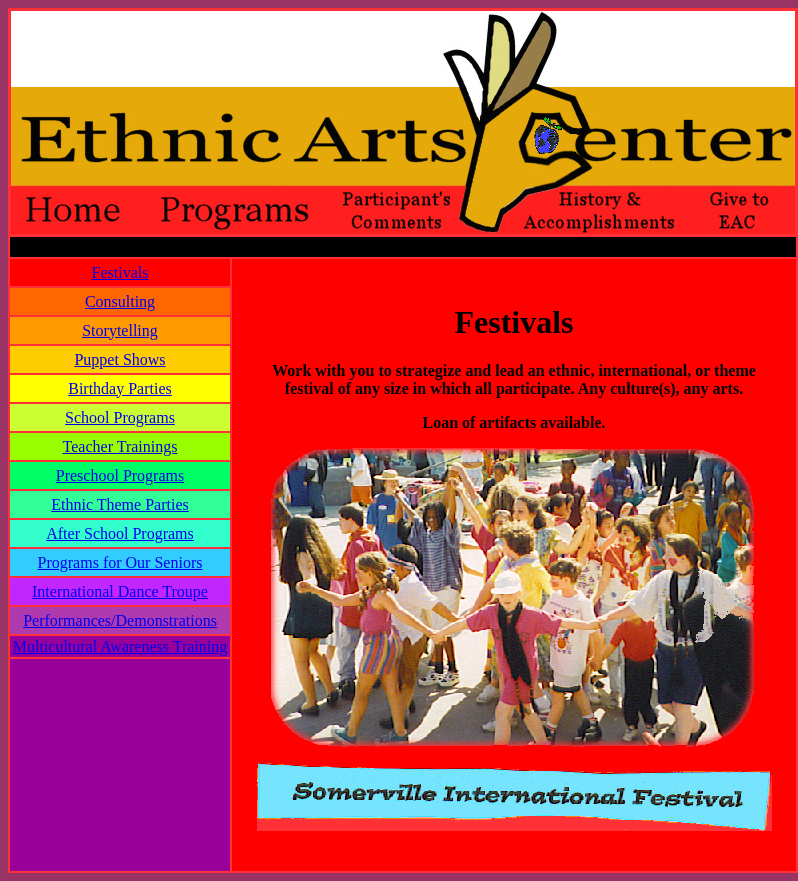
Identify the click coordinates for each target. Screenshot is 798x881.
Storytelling (120, 330)
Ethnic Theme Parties (119, 504)
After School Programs (120, 533)
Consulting (120, 301)
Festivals (120, 272)
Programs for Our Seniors (120, 562)
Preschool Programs (120, 475)
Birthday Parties (120, 388)
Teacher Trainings (120, 446)
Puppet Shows (119, 359)
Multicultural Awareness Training (120, 646)
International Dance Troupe (120, 591)
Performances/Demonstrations (120, 620)
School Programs (120, 417)
